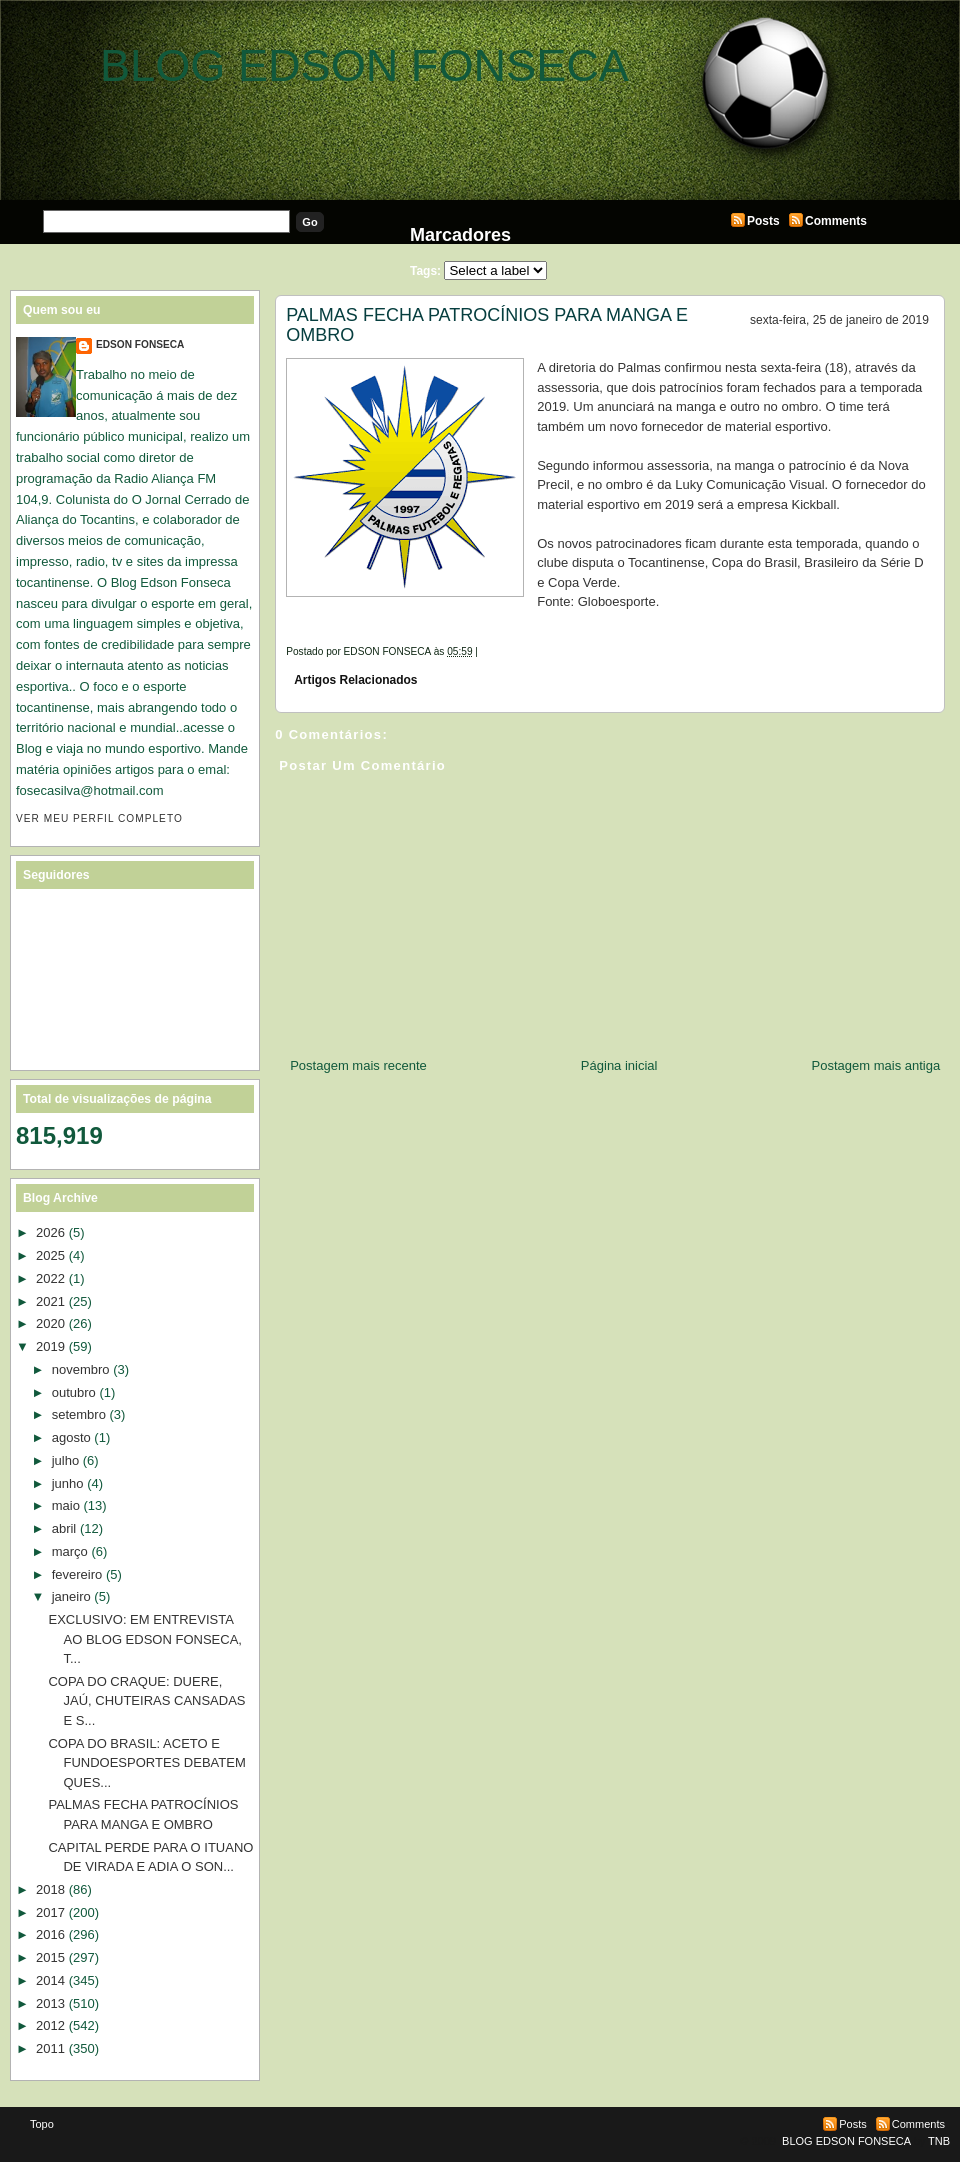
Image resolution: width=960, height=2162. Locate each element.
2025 (50, 1255)
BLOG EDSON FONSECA (364, 65)
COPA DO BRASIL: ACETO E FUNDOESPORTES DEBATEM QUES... (146, 1763)
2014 (50, 1980)
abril (64, 1528)
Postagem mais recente (358, 1065)
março (70, 1551)
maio (66, 1505)
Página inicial (619, 1065)
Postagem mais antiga (876, 1065)
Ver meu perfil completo (99, 818)
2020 (50, 1323)
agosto (71, 1437)
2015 (50, 1957)
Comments (836, 221)
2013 (50, 2003)
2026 (50, 1232)
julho (65, 1460)
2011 (50, 2048)
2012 (50, 2025)
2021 (50, 1301)
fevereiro (77, 1574)
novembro (81, 1369)
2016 (50, 1934)
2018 (50, 1889)
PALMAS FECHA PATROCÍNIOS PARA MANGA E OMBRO (487, 325)
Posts (763, 221)
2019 (50, 1346)
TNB (939, 2141)
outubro (74, 1392)
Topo (42, 2124)
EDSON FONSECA (140, 344)
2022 (50, 1278)
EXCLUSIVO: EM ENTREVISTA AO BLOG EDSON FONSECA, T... (144, 1639)
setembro (79, 1414)
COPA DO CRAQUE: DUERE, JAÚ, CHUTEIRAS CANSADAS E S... (146, 1701)
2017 (50, 1912)
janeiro (71, 1596)
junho (68, 1483)
